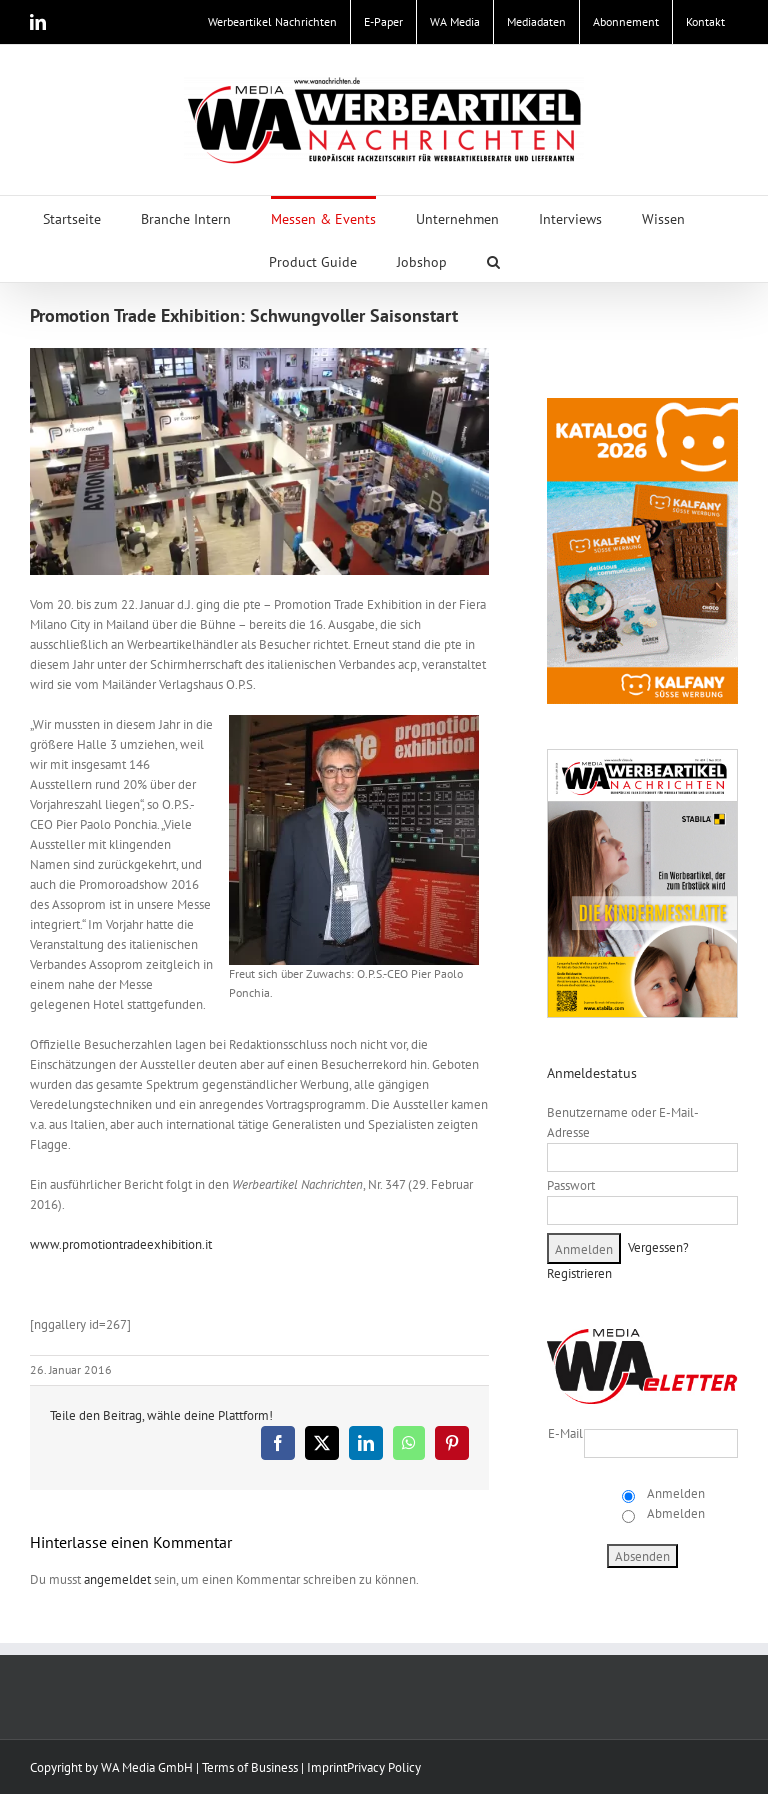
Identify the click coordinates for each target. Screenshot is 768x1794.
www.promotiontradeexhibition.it (121, 1244)
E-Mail (565, 1433)
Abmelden (674, 1513)
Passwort (571, 1185)
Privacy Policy (384, 1767)
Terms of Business (250, 1767)
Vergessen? (658, 1247)
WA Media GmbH (147, 1767)
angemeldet (117, 1579)
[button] (493, 260)
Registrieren (579, 1273)
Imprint (327, 1767)
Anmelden (674, 1493)
